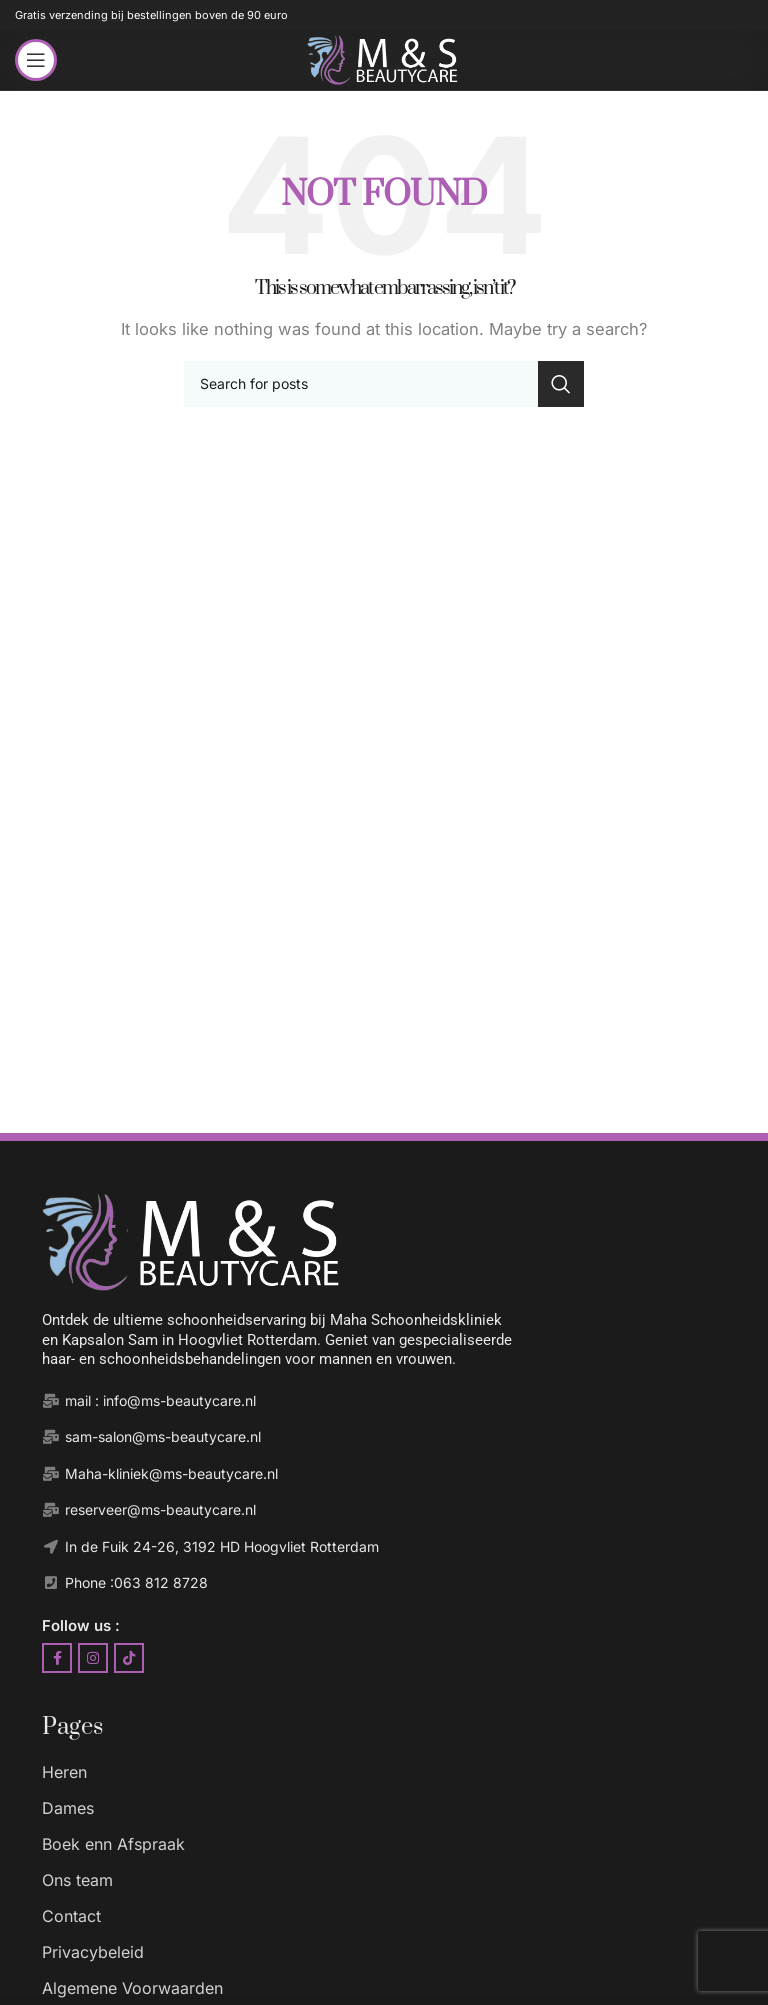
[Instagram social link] (93, 1658)
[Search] (384, 384)
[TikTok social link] (129, 1658)
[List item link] (404, 1773)
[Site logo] (384, 58)
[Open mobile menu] (36, 60)
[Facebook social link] (57, 1658)
